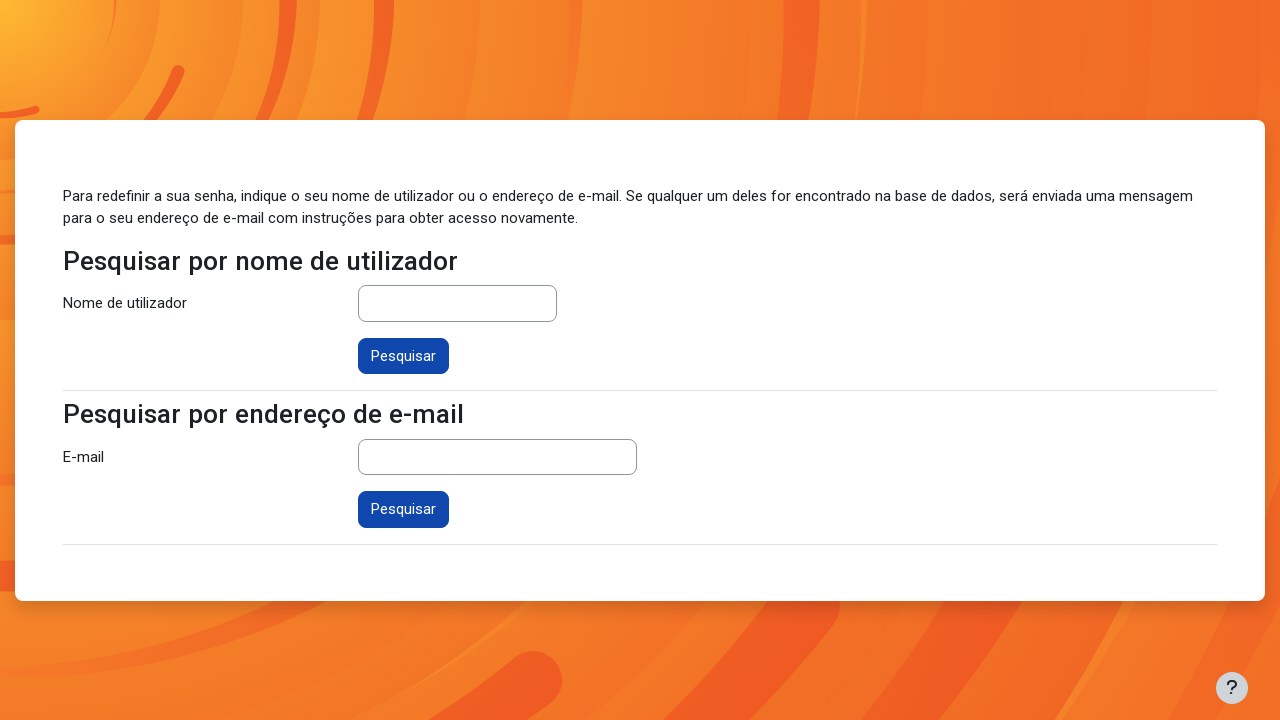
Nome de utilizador (125, 303)
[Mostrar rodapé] (1232, 688)
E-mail (83, 457)
